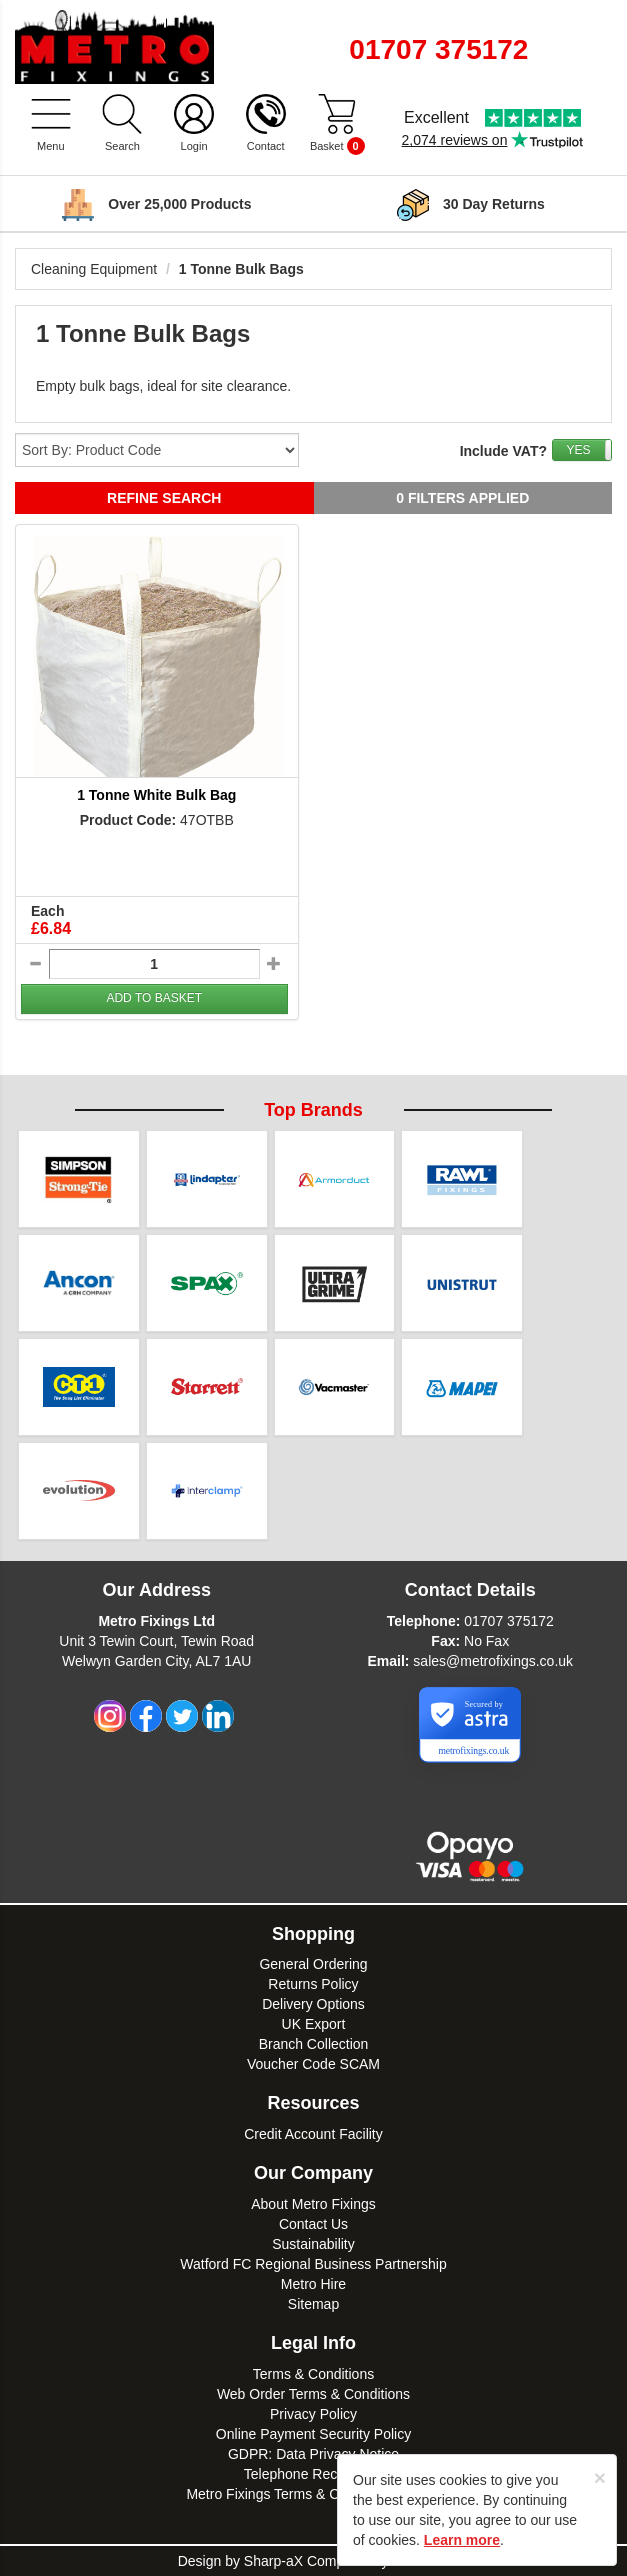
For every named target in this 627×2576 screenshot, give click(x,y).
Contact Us (313, 2224)
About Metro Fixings (313, 2204)
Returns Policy (313, 1984)
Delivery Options (313, 2004)
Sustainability (313, 2244)
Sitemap (313, 2304)
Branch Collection (314, 2044)
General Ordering (313, 1964)
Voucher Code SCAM (313, 2064)
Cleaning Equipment (94, 269)
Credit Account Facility (313, 2134)
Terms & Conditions (313, 2374)
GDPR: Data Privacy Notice (313, 2454)
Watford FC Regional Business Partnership (313, 2264)
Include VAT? (503, 451)
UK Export (314, 2024)
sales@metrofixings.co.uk (493, 1661)
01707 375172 (509, 1621)
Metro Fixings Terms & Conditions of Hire (313, 2494)
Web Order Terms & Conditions (313, 2394)
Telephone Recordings (313, 2474)
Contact (266, 146)
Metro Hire (313, 2284)
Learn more (462, 2540)
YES (578, 450)
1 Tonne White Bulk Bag (156, 795)
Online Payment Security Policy (313, 2434)
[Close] (600, 2477)
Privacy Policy (313, 2414)
